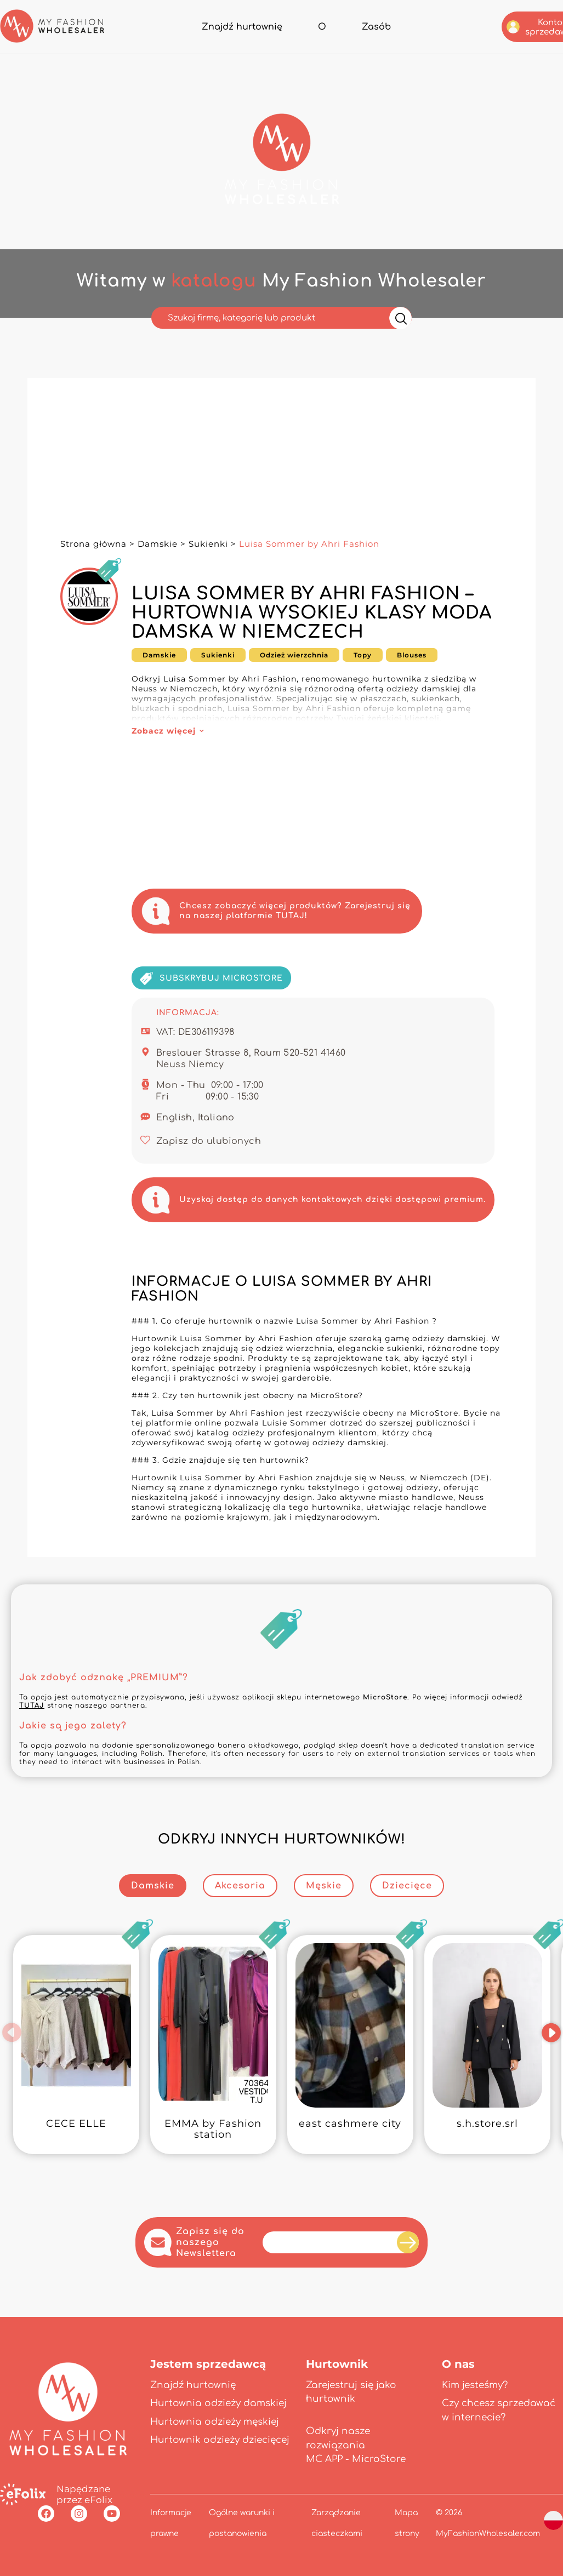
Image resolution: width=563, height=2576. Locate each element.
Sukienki (208, 543)
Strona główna (93, 543)
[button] (12, 2032)
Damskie (158, 543)
